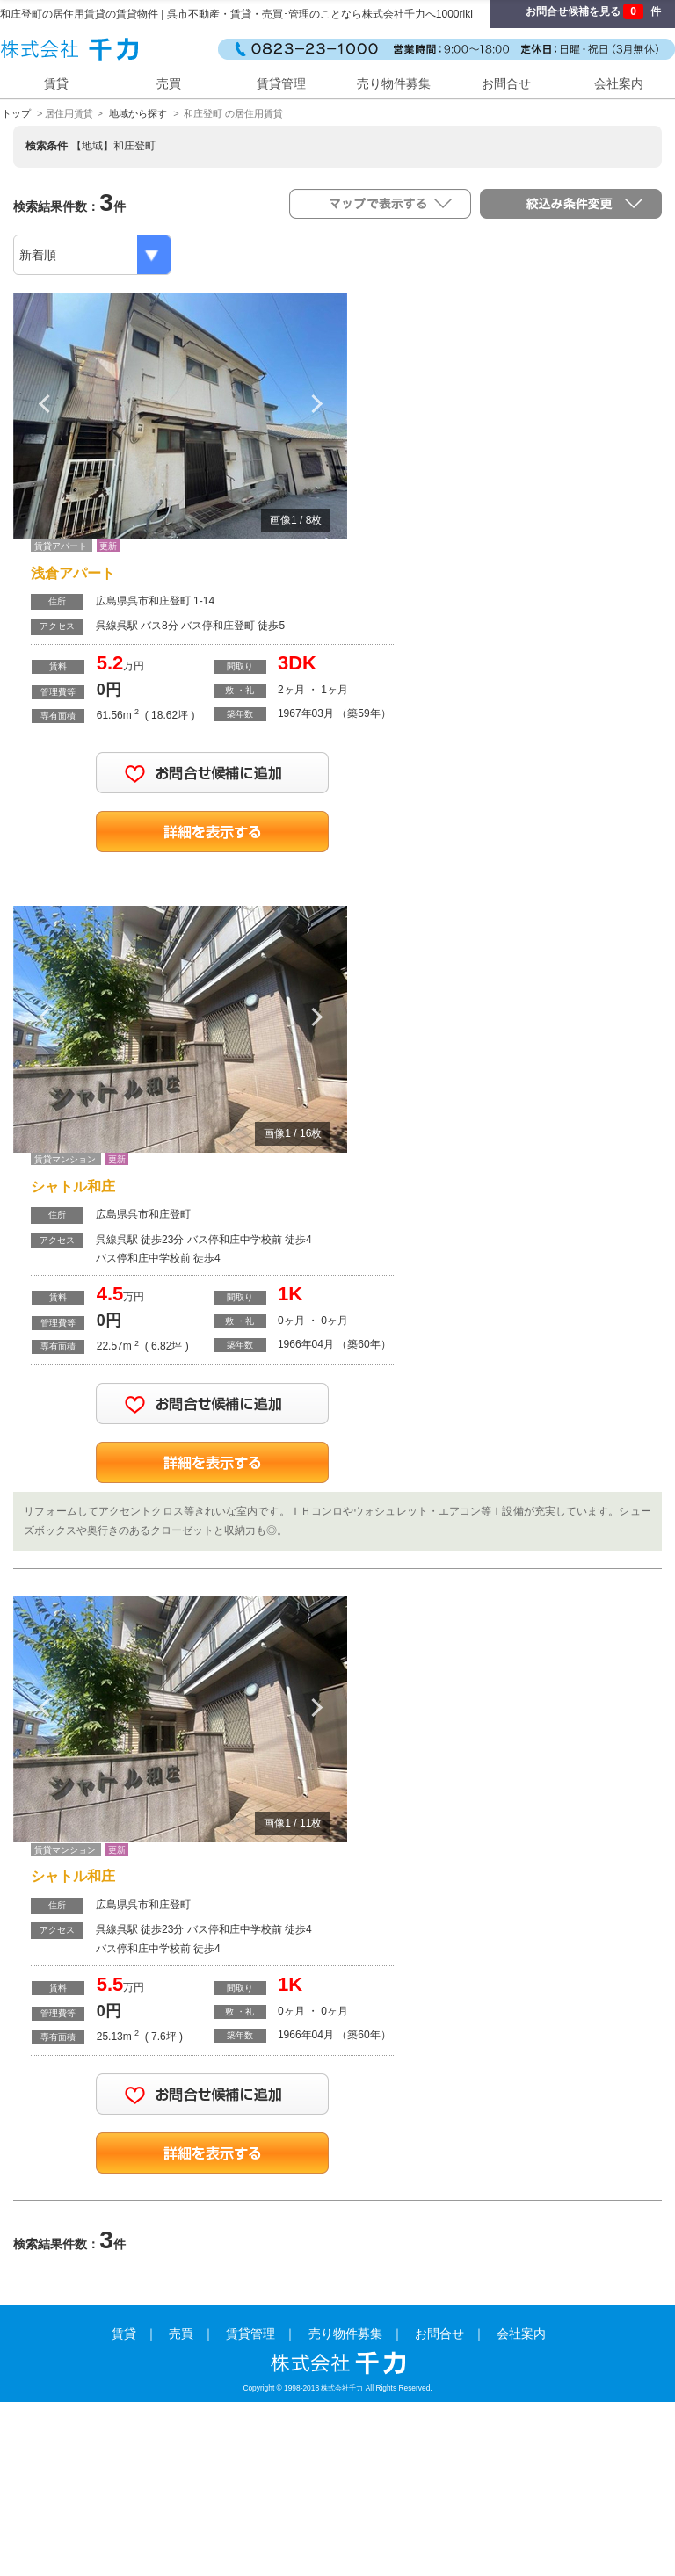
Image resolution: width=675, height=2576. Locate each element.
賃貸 (56, 83)
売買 (168, 83)
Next (316, 403)
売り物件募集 (394, 83)
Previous (44, 403)
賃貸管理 (281, 83)
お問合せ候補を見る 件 (593, 11)
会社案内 (618, 83)
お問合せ (506, 83)
